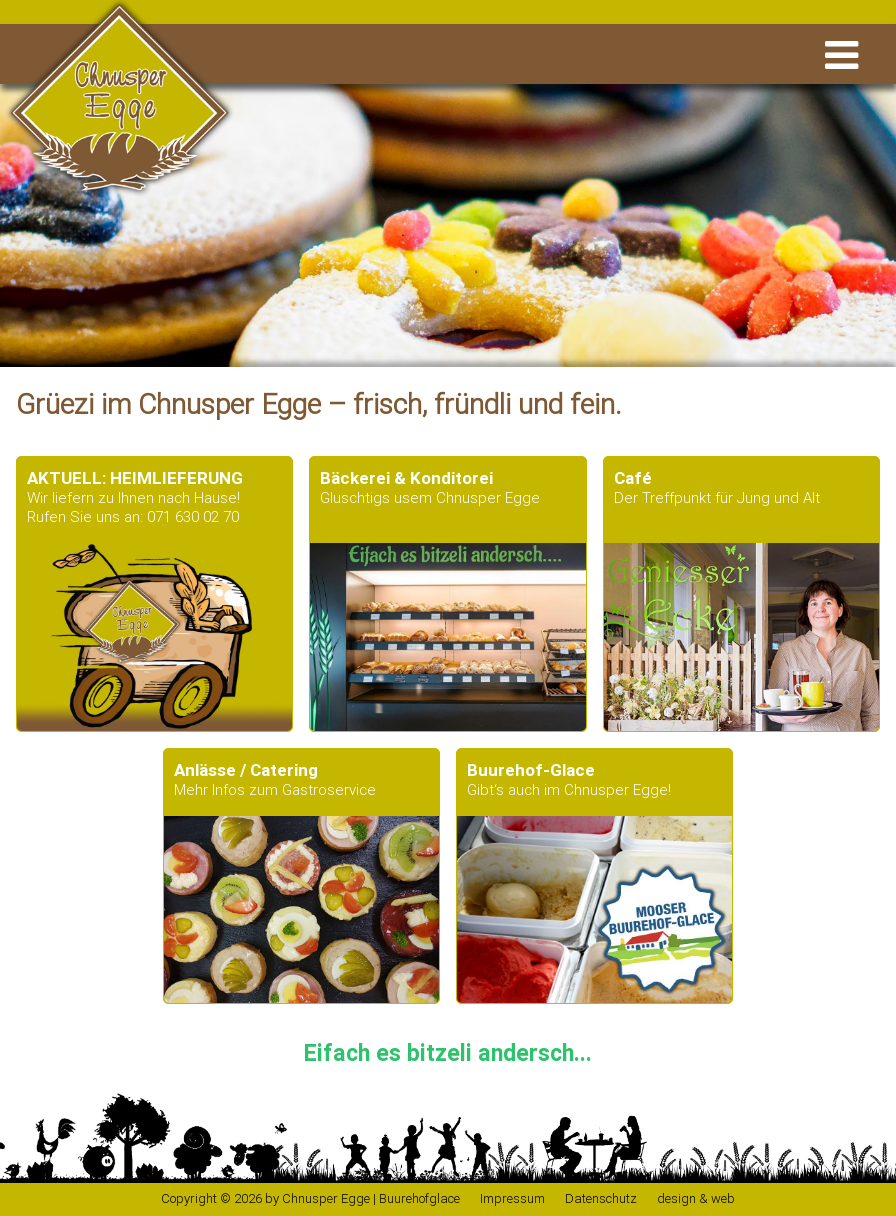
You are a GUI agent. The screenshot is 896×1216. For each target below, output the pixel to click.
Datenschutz (601, 1198)
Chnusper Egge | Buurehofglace (371, 1198)
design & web (696, 1198)
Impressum (512, 1198)
